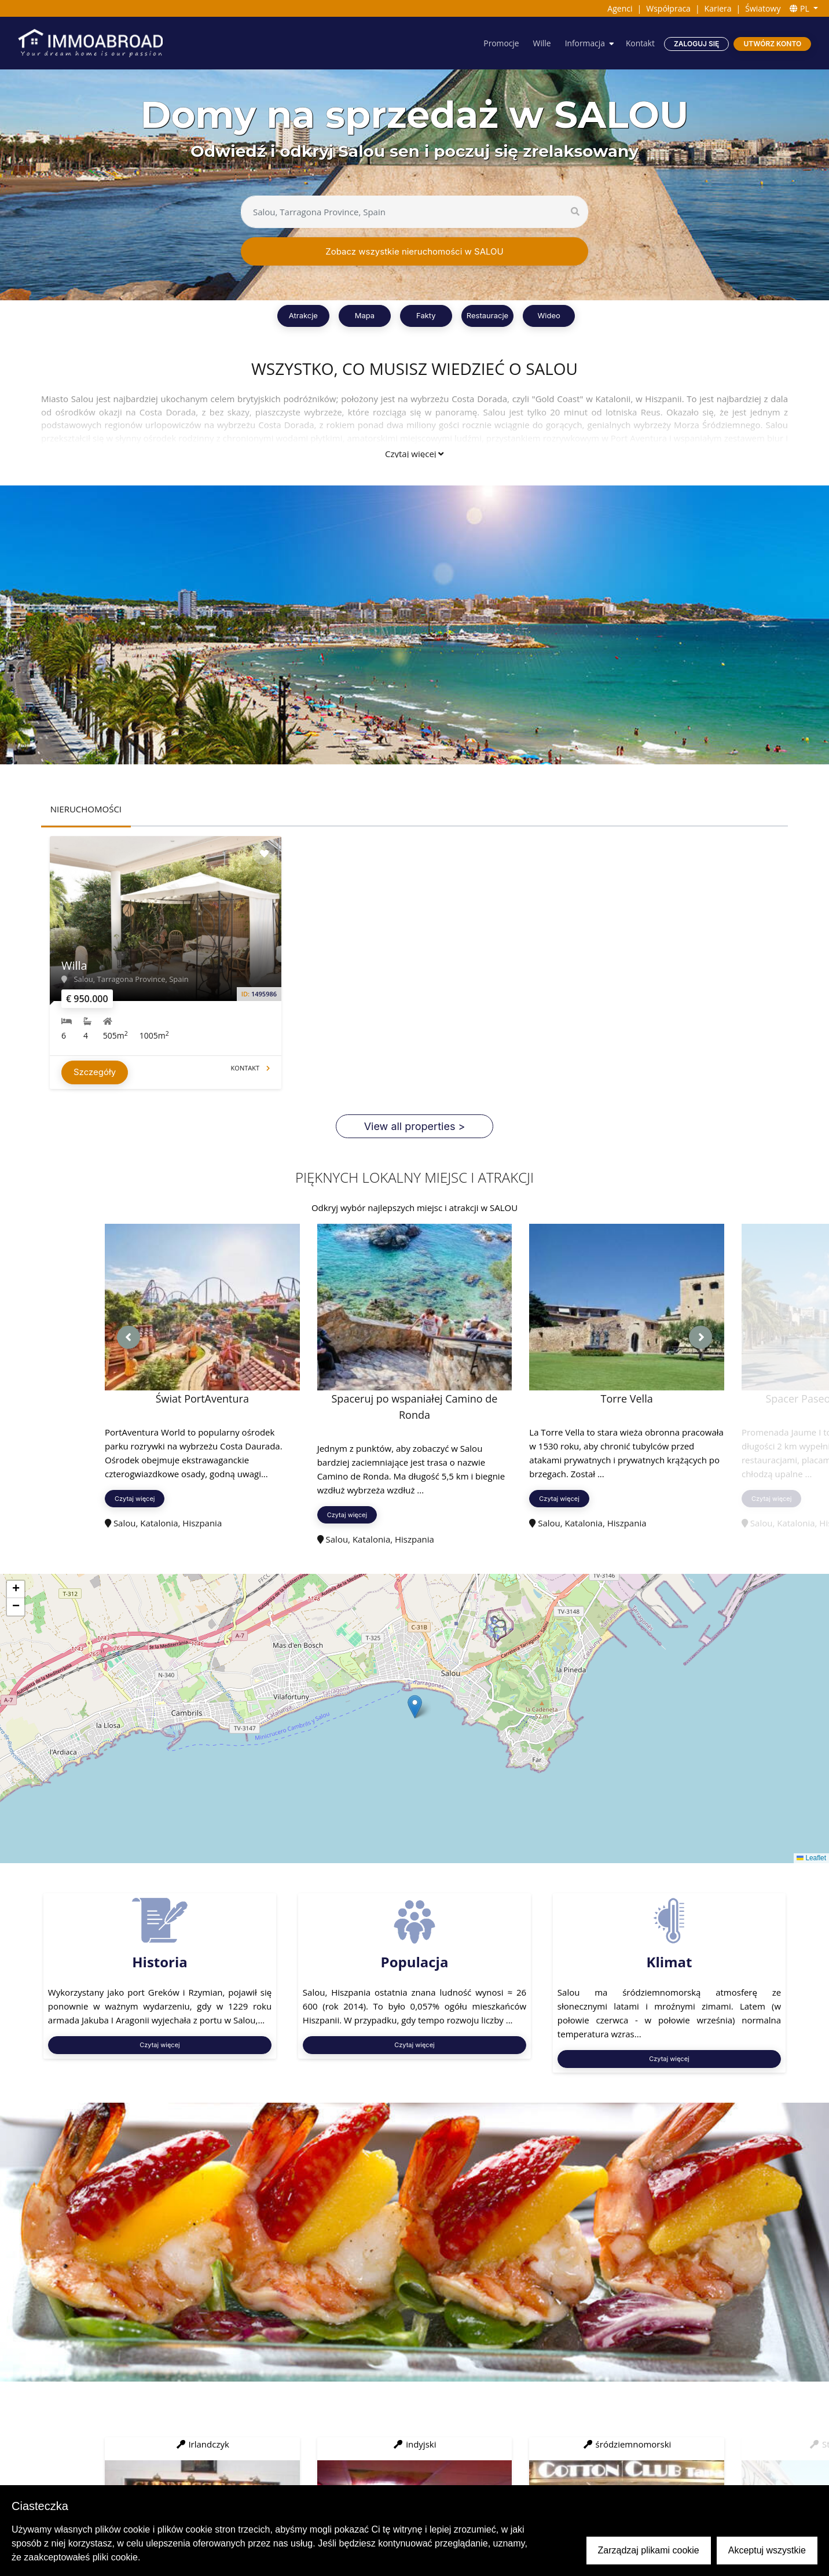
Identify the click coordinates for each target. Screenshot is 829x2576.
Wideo (548, 315)
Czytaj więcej (414, 453)
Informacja (584, 43)
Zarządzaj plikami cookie (648, 2550)
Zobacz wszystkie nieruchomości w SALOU (414, 251)
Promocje (500, 43)
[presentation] (128, 1338)
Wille (541, 43)
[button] (415, 1708)
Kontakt (640, 43)
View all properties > (414, 1128)
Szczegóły (95, 1073)
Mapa (365, 315)
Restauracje (487, 315)
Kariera (718, 8)
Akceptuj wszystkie (767, 2550)
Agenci (619, 8)
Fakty (426, 315)
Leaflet (811, 1860)
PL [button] (800, 8)
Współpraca (668, 8)
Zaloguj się (696, 43)
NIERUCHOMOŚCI (86, 809)
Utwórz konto (772, 43)
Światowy (762, 8)
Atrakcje (303, 315)
